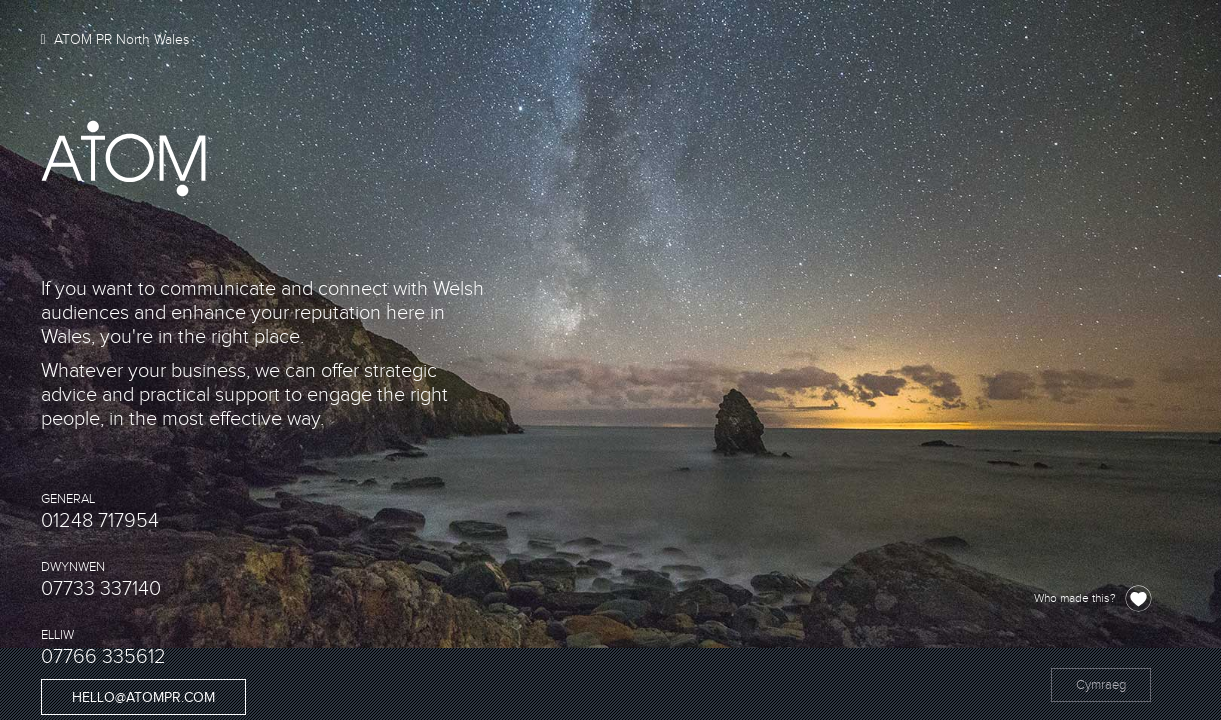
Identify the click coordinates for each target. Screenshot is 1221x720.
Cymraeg (1101, 685)
